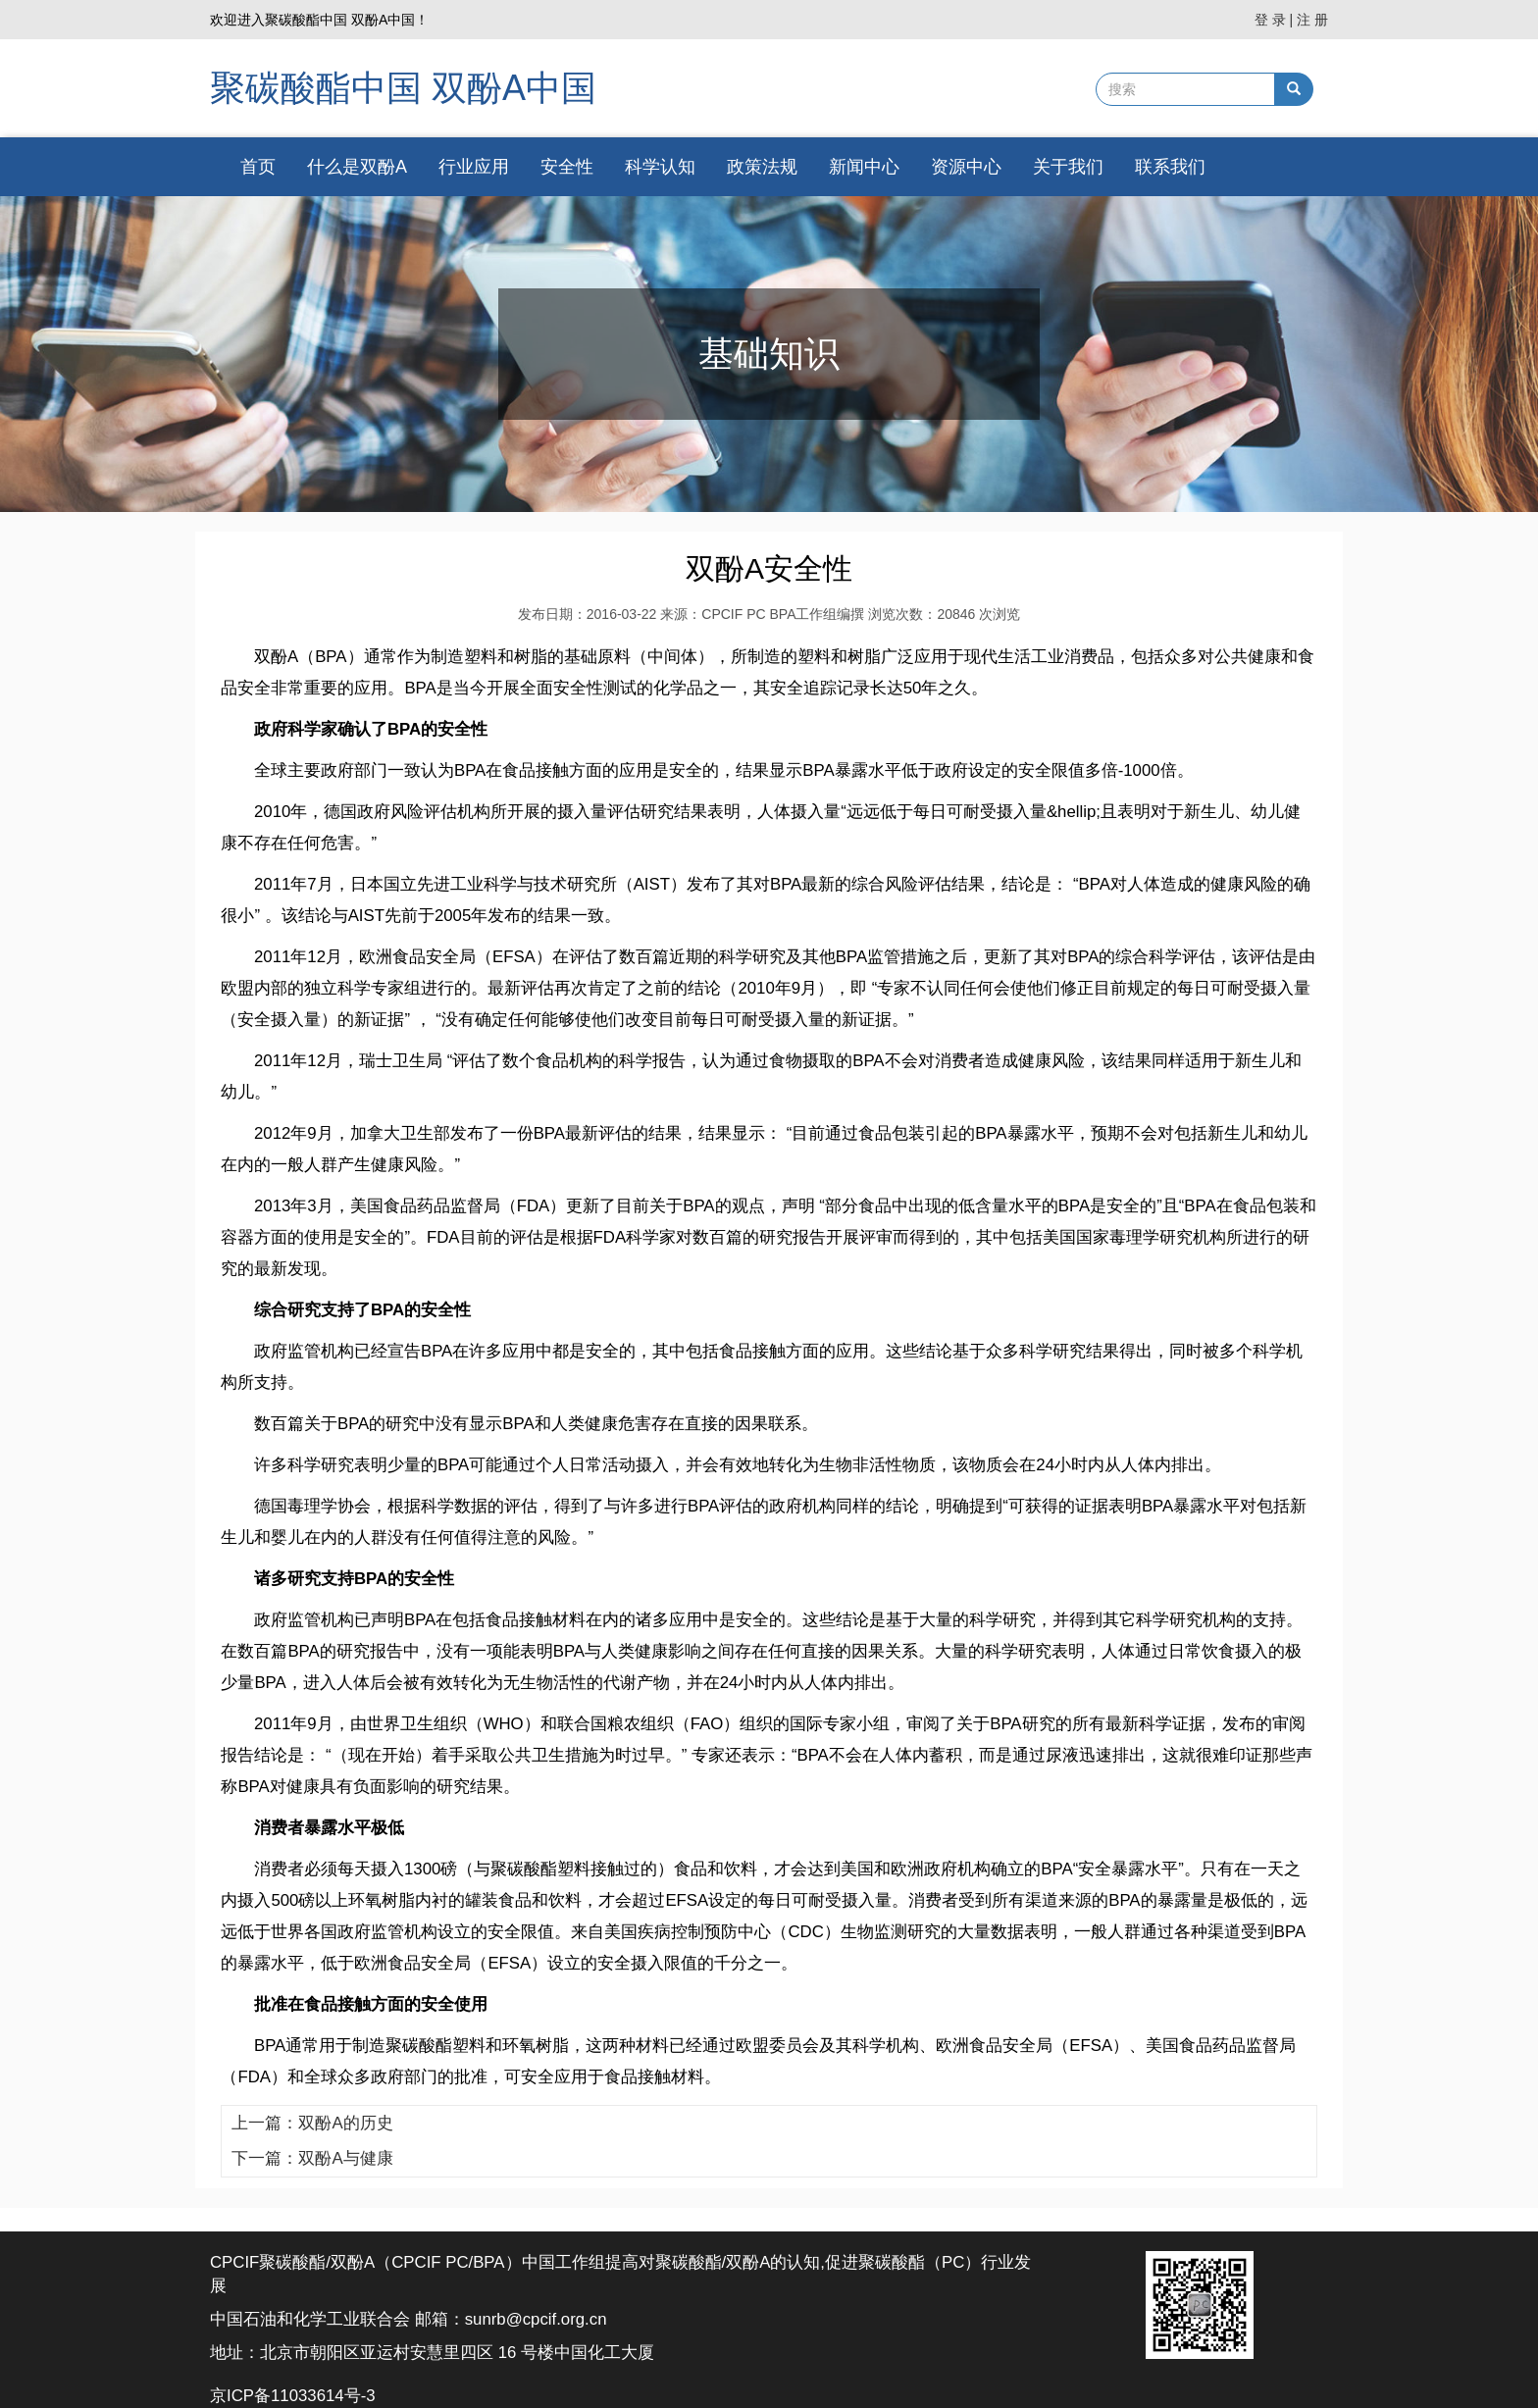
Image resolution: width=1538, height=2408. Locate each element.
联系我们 (1170, 167)
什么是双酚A (357, 167)
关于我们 (1068, 167)
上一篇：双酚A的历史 (311, 2123)
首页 (258, 167)
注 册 (1312, 19)
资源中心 (966, 167)
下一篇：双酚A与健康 (311, 2158)
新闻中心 (864, 167)
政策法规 (762, 167)
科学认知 (660, 167)
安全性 (566, 167)
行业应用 (473, 167)
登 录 (1270, 19)
